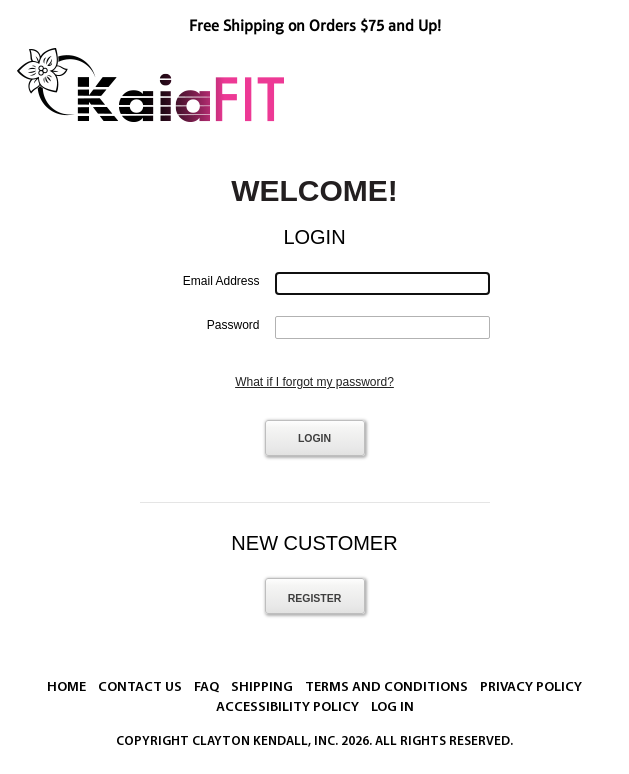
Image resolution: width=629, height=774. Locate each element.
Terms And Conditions (386, 687)
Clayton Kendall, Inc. (265, 741)
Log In (392, 707)
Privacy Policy (531, 687)
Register (315, 598)
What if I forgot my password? (314, 382)
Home (66, 687)
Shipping (262, 687)
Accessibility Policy (287, 707)
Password (233, 325)
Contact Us (140, 687)
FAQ (206, 687)
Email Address (221, 281)
